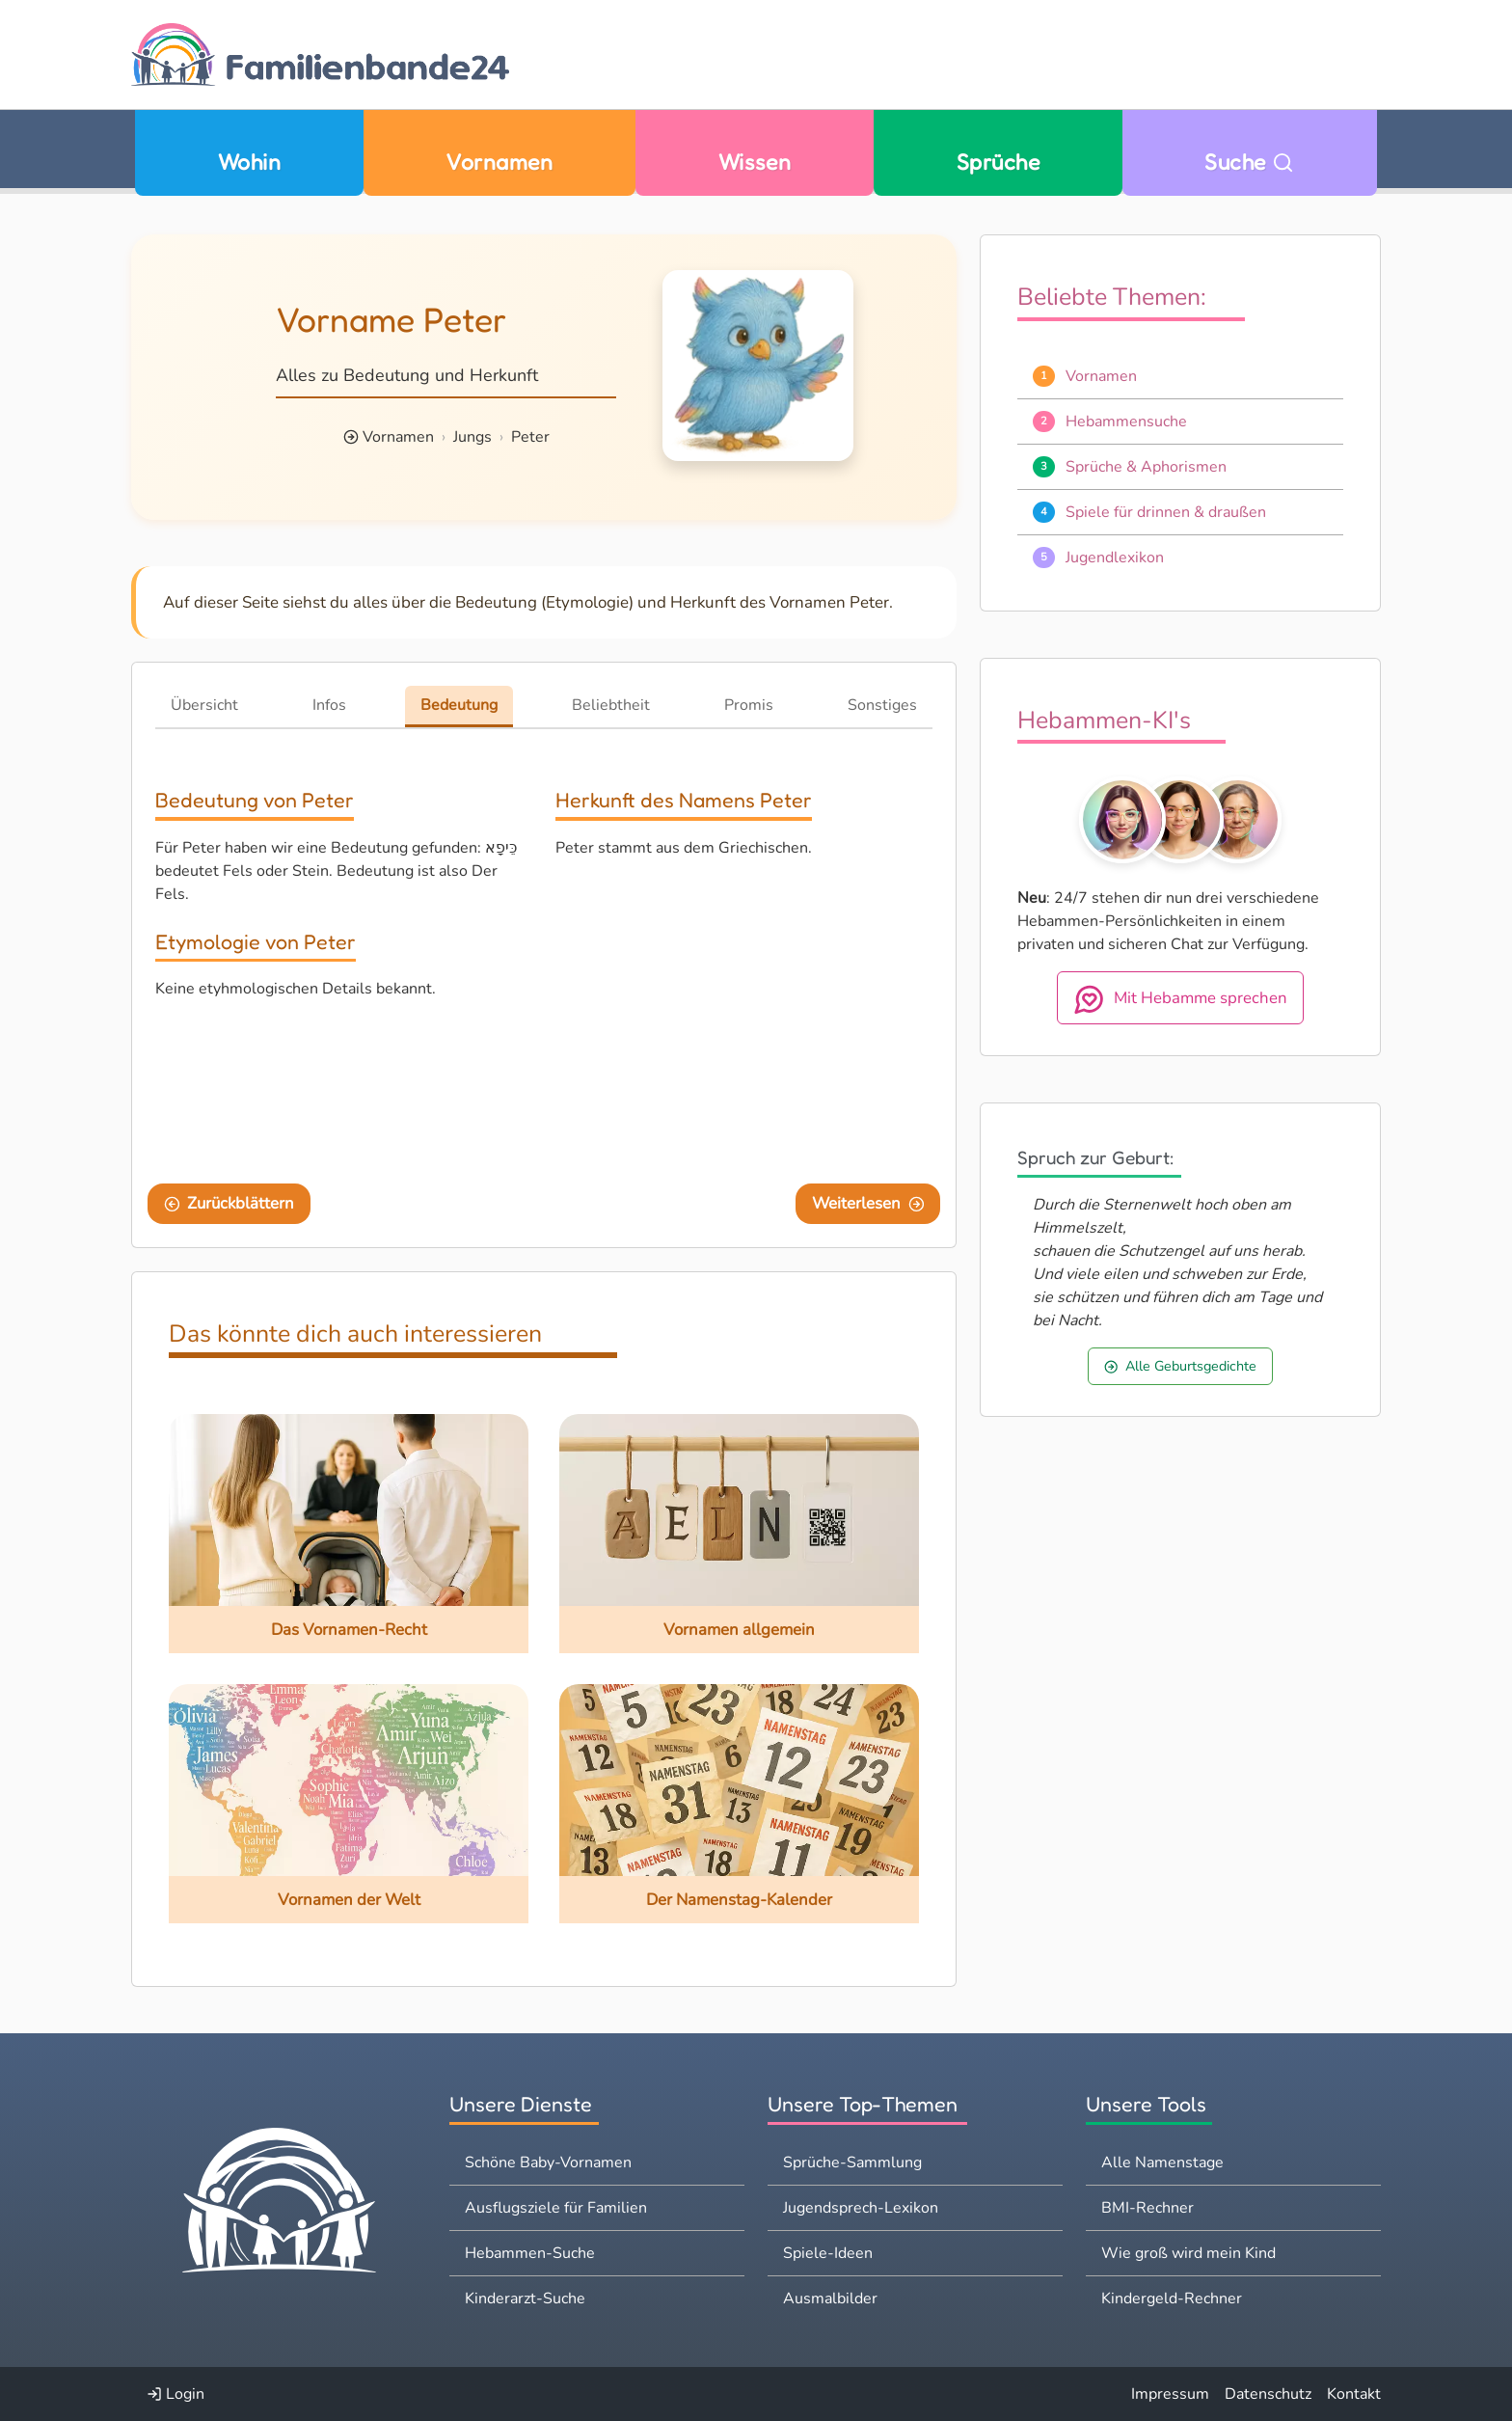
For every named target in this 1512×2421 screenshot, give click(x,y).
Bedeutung (459, 705)
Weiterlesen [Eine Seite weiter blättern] (868, 1203)
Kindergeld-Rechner (1171, 2298)
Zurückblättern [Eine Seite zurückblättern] (229, 1203)
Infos (329, 705)
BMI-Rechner (1147, 2207)
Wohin (249, 162)
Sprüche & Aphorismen (1146, 466)
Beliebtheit (611, 705)
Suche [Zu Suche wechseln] (1249, 162)
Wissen (755, 162)
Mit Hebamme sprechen (1180, 999)
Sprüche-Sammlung (852, 2162)
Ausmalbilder (830, 2298)
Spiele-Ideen (828, 2253)
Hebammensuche (1126, 421)
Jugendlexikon (1115, 557)
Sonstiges (882, 705)
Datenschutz (1268, 2394)
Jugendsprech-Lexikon (860, 2207)
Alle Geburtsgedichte (1180, 1365)
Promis (748, 705)
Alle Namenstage (1162, 2162)
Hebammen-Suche (530, 2253)
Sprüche (998, 162)
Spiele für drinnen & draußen (1166, 512)
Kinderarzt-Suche (525, 2298)
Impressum (1170, 2394)
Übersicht (204, 705)
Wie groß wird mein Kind (1188, 2253)
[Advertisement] (743, 1018)
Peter (530, 437)
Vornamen (499, 162)
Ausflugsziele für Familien (556, 2207)
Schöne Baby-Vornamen (548, 2162)
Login (175, 2394)
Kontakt (1354, 2394)
